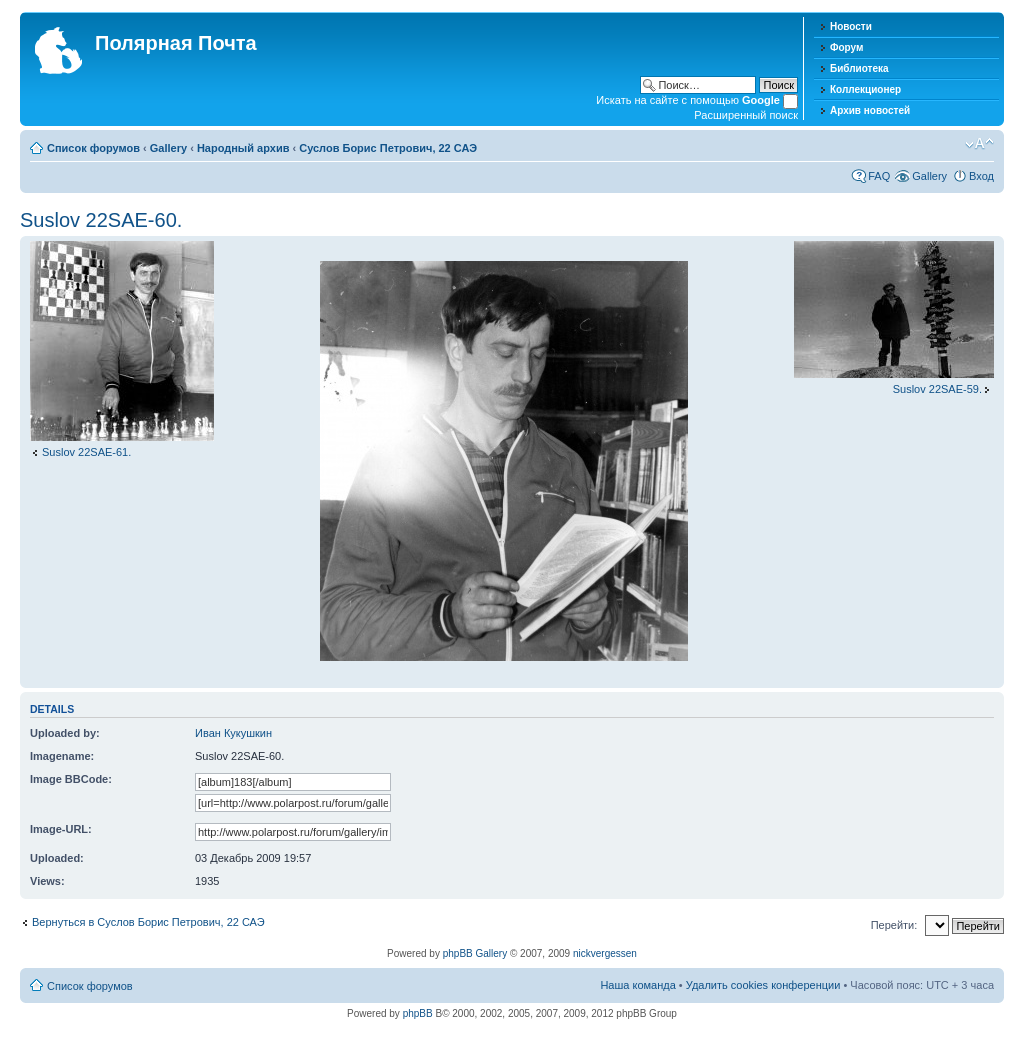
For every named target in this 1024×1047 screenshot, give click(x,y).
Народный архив (243, 148)
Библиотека (859, 68)
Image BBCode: (71, 779)
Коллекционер (865, 89)
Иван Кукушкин (233, 733)
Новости (851, 26)
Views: (47, 881)
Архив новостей (870, 110)
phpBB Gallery (475, 953)
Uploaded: (57, 858)
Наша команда (637, 985)
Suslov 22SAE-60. (101, 220)
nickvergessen (605, 953)
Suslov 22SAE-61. (86, 452)
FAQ (879, 176)
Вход (981, 176)
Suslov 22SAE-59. (937, 389)
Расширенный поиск (746, 115)
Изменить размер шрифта (979, 144)
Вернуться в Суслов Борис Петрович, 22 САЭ (148, 922)
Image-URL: (61, 829)
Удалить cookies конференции (763, 985)
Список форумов (93, 148)
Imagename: (62, 756)
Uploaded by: (65, 733)
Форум (846, 47)
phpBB (418, 1013)
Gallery (168, 148)
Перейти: (894, 925)
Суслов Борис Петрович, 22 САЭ (388, 148)
